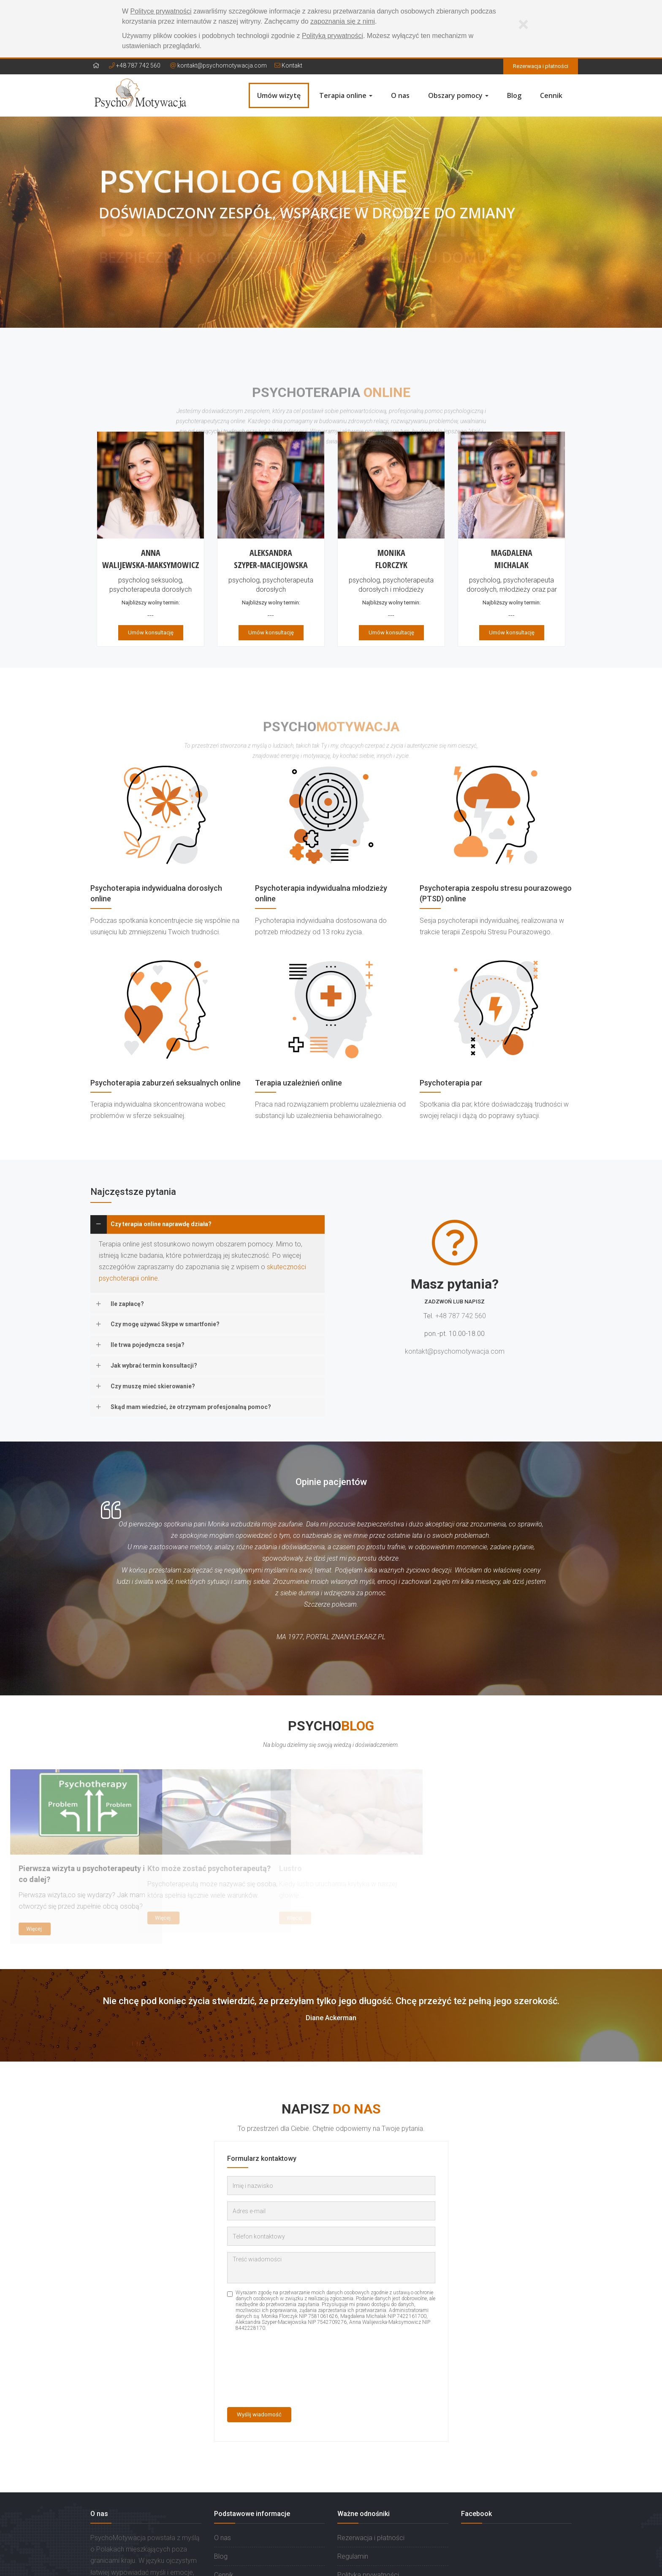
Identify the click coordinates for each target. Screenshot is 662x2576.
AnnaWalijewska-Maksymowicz (150, 559)
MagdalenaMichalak (511, 559)
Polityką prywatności (332, 35)
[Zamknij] (523, 24)
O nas (400, 95)
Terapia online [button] (345, 95)
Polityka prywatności (368, 2507)
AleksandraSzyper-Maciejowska (271, 559)
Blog (514, 95)
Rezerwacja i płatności (540, 66)
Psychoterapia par (451, 1082)
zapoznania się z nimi (342, 21)
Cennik (551, 95)
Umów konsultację (151, 632)
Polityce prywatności (161, 11)
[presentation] (261, 2301)
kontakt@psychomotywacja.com (222, 65)
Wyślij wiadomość (259, 2346)
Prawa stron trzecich (368, 2526)
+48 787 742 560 (134, 65)
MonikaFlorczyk (391, 559)
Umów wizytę (279, 95)
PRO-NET (562, 2564)
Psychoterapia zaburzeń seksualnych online (165, 1082)
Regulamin (352, 2488)
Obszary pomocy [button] (458, 95)
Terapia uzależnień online (298, 1082)
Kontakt (288, 65)
